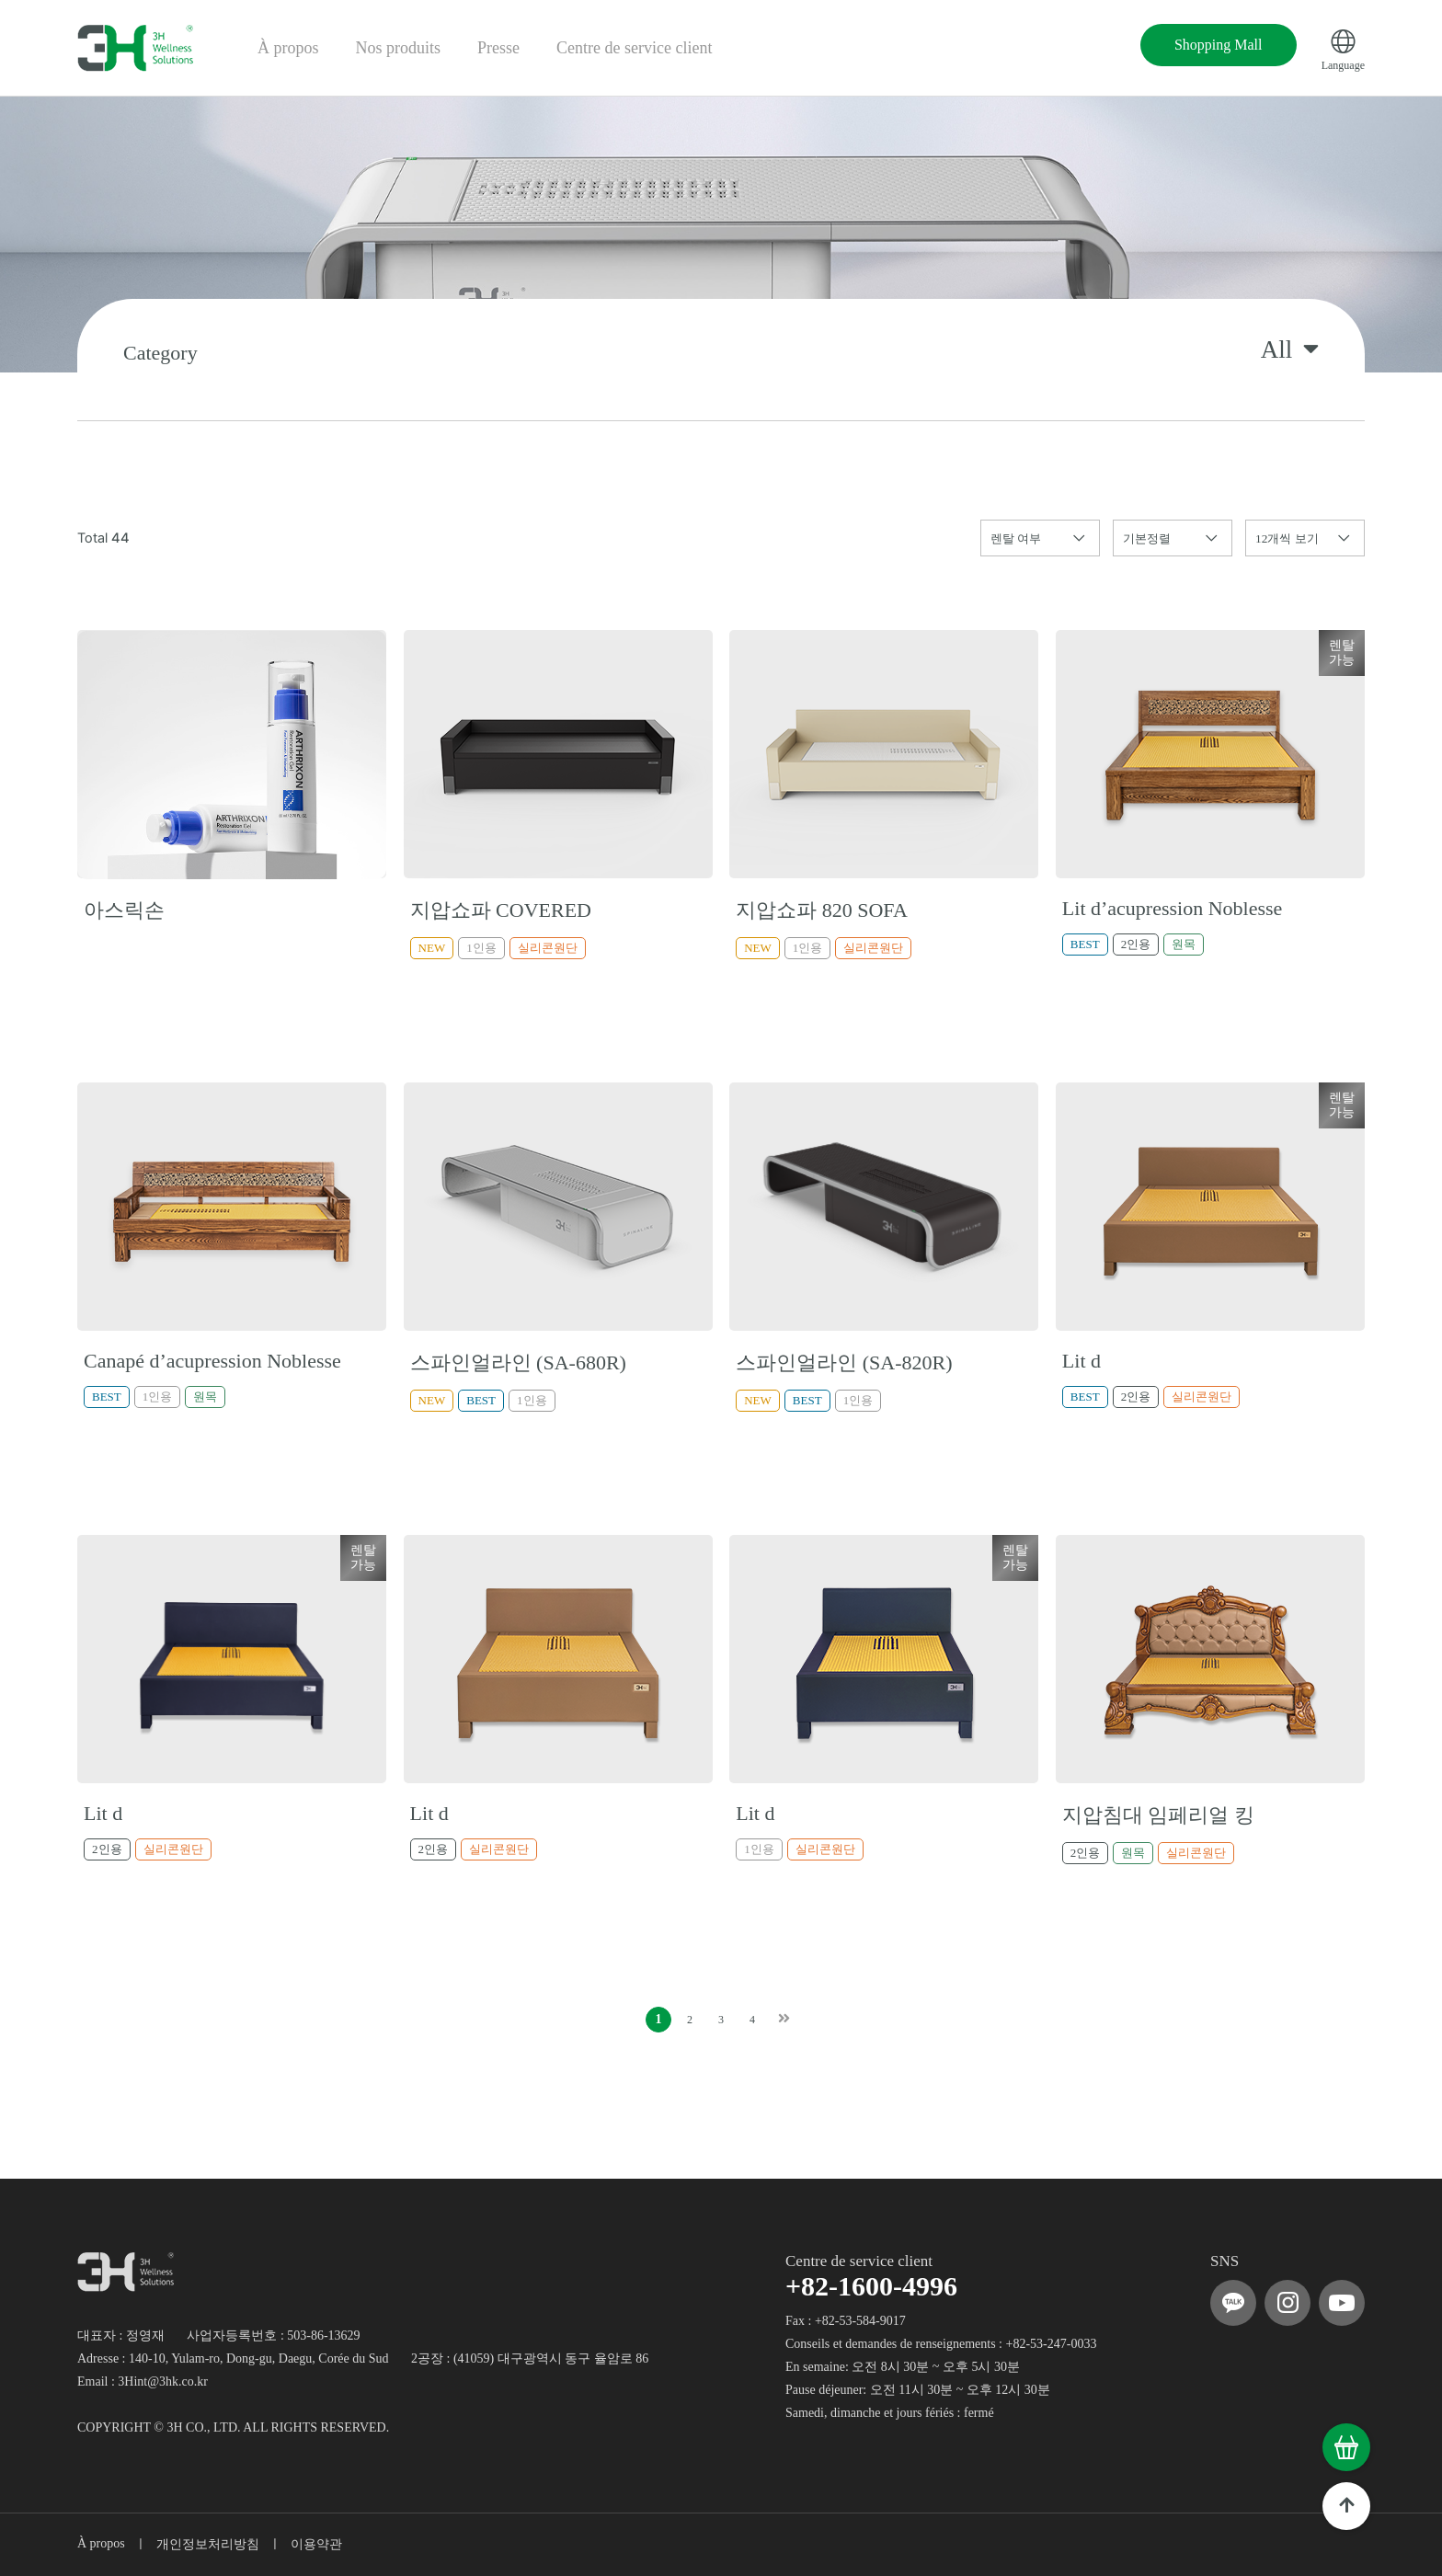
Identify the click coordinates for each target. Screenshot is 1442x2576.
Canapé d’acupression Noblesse (212, 1360)
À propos (288, 48)
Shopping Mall (1218, 44)
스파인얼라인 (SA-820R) (844, 1362)
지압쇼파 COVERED (500, 910)
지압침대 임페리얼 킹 (1158, 1814)
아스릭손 (124, 910)
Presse (498, 48)
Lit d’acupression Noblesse (1172, 908)
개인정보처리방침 (207, 2544)
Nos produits (398, 48)
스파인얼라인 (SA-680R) (518, 1362)
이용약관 (316, 2544)
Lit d (1081, 1360)
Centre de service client (634, 48)
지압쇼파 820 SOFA (822, 910)
